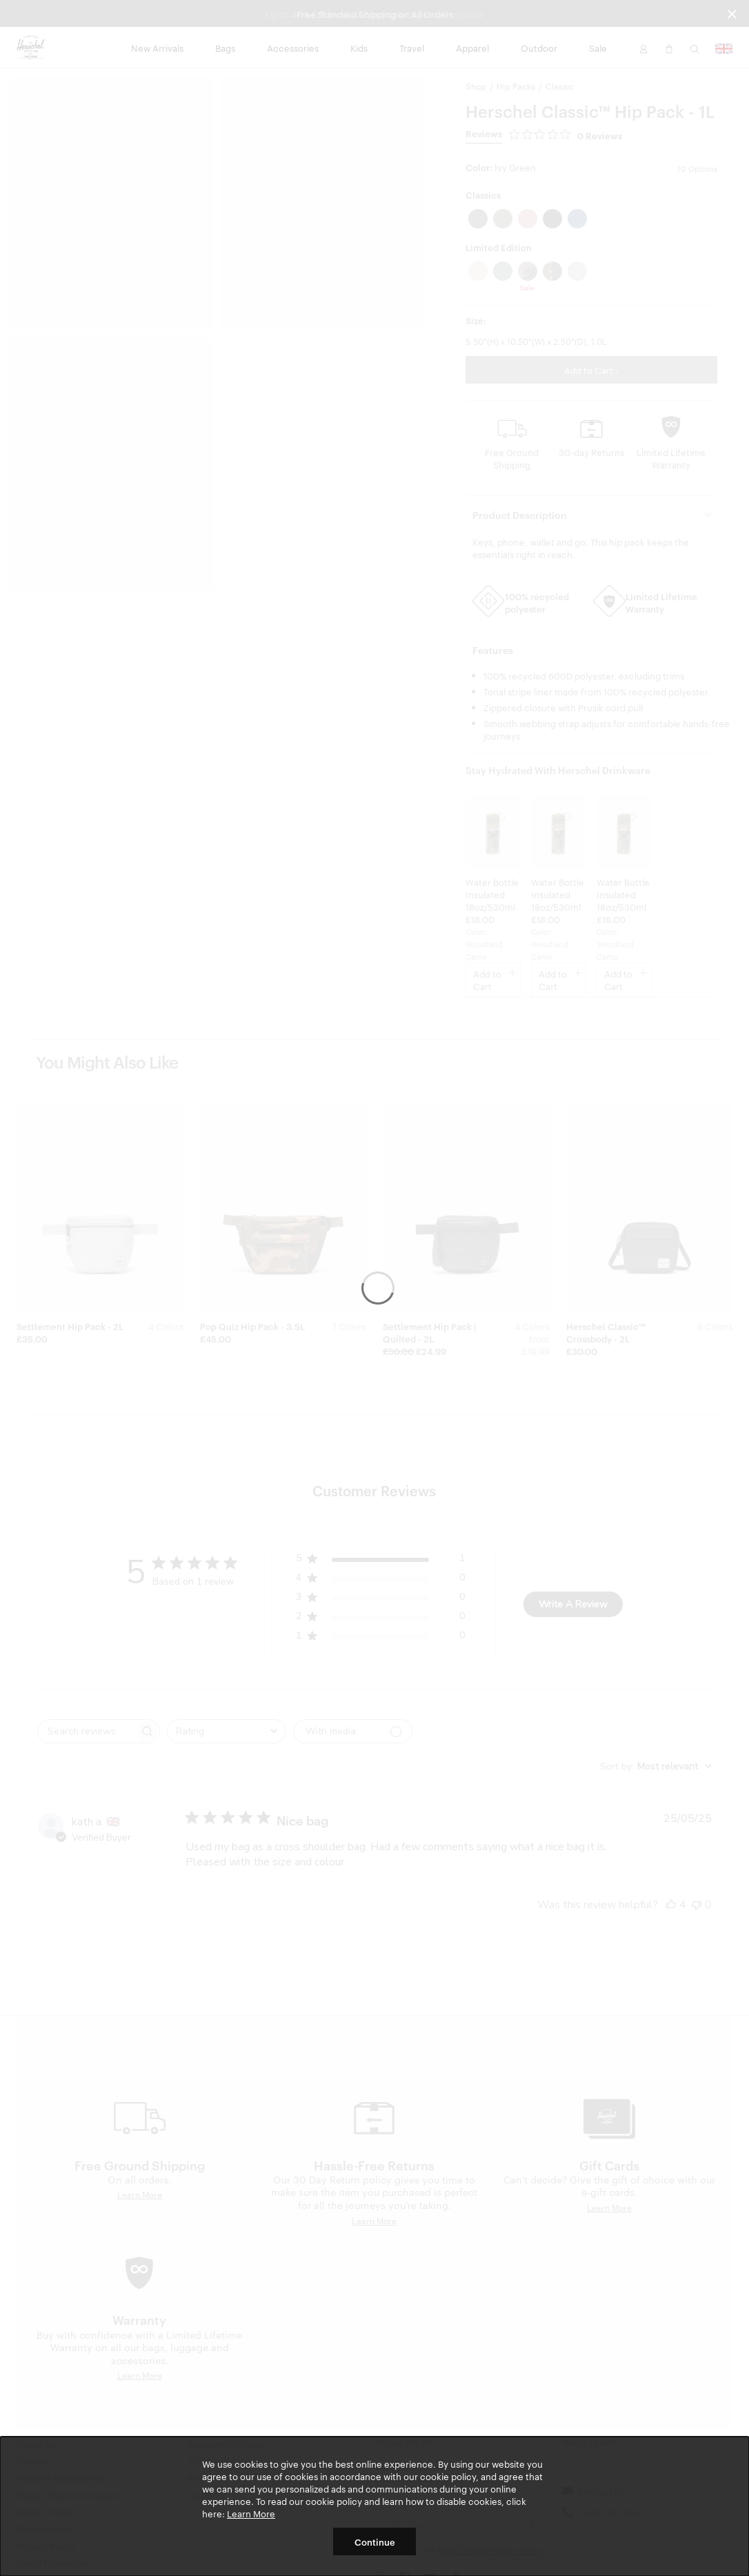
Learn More (251, 2513)
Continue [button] (374, 2541)
